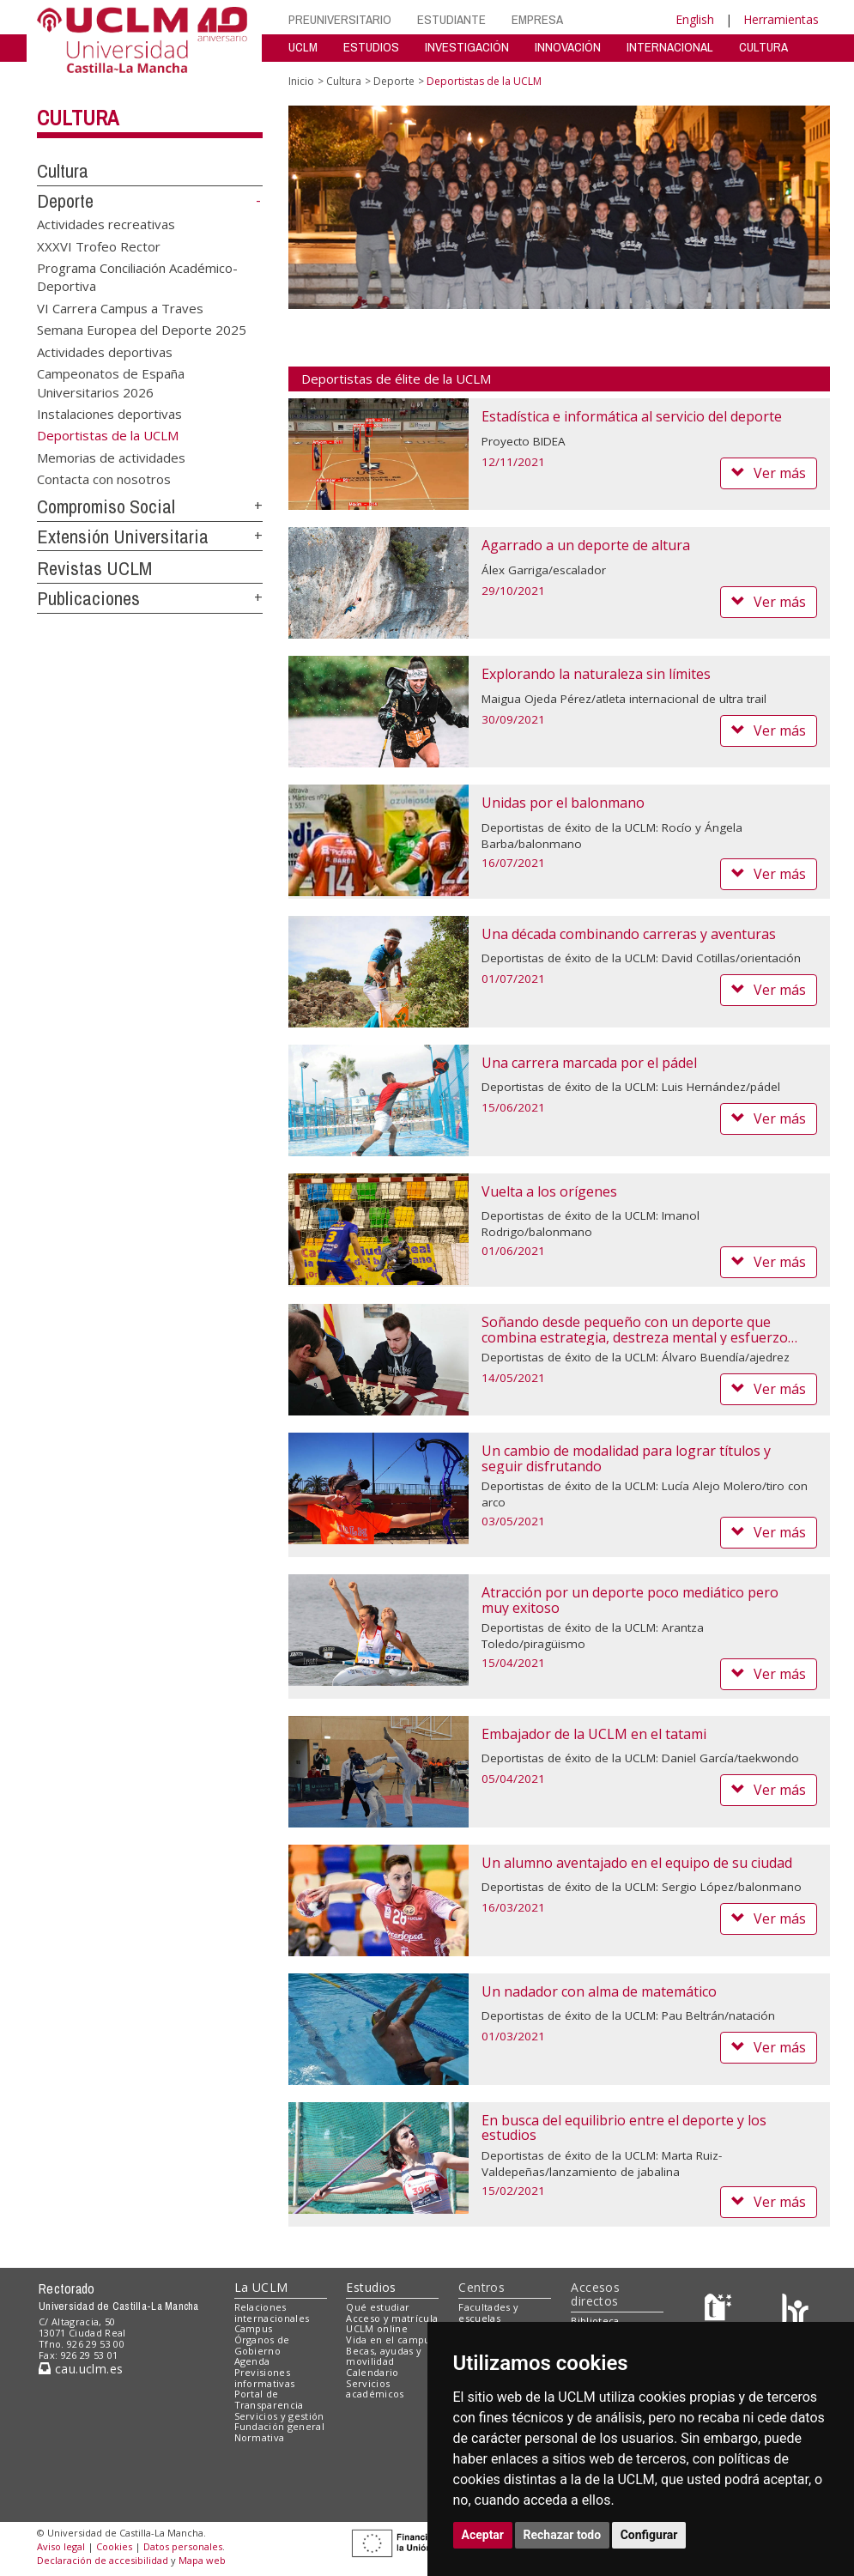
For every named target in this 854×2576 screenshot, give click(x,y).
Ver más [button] (768, 473)
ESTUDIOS (371, 47)
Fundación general (279, 2426)
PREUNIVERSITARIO (339, 19)
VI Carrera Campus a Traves (120, 307)
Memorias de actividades (111, 456)
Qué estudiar (377, 2306)
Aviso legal (61, 2546)
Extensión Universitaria (123, 536)
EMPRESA (537, 19)
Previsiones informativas (264, 2378)
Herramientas (781, 19)
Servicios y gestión (279, 2415)
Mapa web (202, 2560)
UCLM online (377, 2328)
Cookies (114, 2546)
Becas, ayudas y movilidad (383, 2356)
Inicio (301, 81)
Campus (253, 2328)
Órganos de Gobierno (262, 2345)
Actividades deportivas (105, 351)
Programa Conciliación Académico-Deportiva (137, 276)
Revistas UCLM (94, 568)
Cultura (77, 117)
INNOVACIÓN (568, 47)
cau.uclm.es (81, 2369)
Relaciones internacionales (272, 2312)
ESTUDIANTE (451, 19)
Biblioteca (595, 2320)
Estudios (371, 2287)
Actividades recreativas (106, 224)
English (694, 19)
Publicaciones (88, 598)
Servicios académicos (374, 2389)
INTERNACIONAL (670, 47)
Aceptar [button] (483, 2535)
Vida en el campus (390, 2339)
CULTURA (763, 47)
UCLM (303, 47)
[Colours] (795, 2310)
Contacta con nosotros (104, 479)
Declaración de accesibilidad (102, 2560)
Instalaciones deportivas (109, 413)
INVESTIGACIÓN (467, 47)
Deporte (65, 201)
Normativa (259, 2437)
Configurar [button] (649, 2535)
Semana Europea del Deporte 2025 (141, 329)
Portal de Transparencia (269, 2399)
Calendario (372, 2372)
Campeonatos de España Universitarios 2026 (111, 382)
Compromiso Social (106, 506)
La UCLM (261, 2287)
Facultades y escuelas (488, 2312)
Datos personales (182, 2546)
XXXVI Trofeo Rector (99, 245)
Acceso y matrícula (392, 2318)
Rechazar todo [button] (563, 2535)
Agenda (252, 2361)
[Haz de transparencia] (720, 2310)
